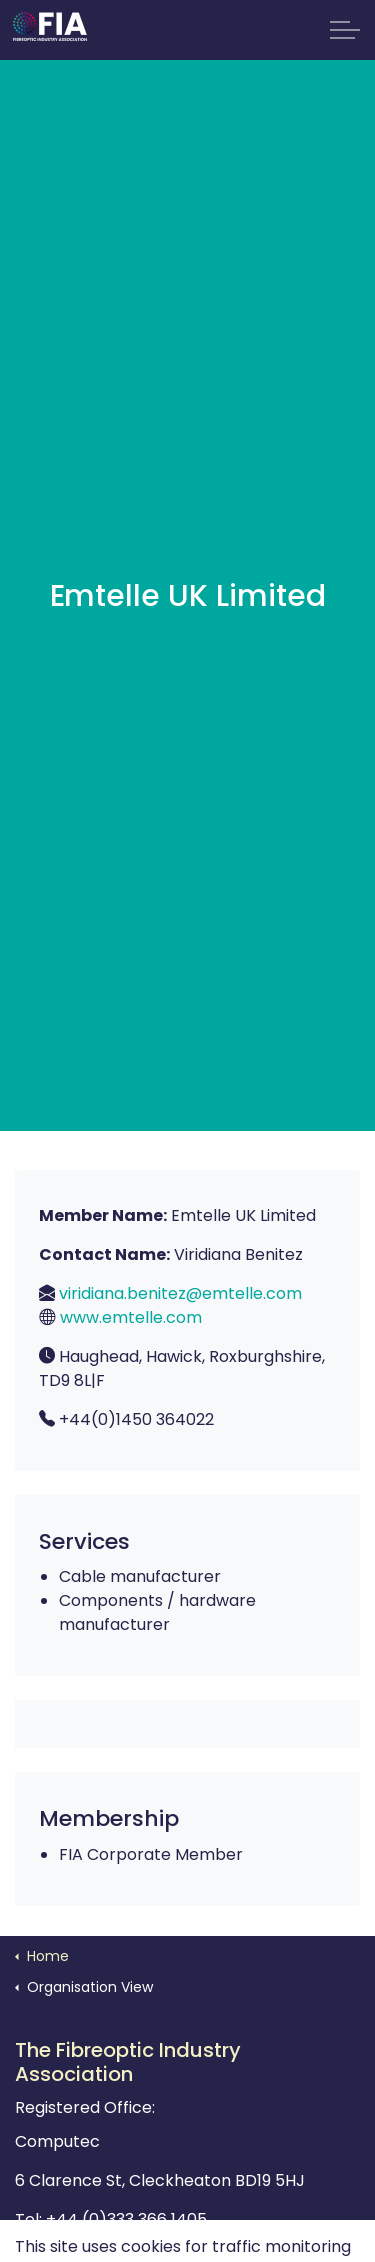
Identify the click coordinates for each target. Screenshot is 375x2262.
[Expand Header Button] (345, 30)
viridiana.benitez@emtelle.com (180, 1293)
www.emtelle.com (131, 1317)
